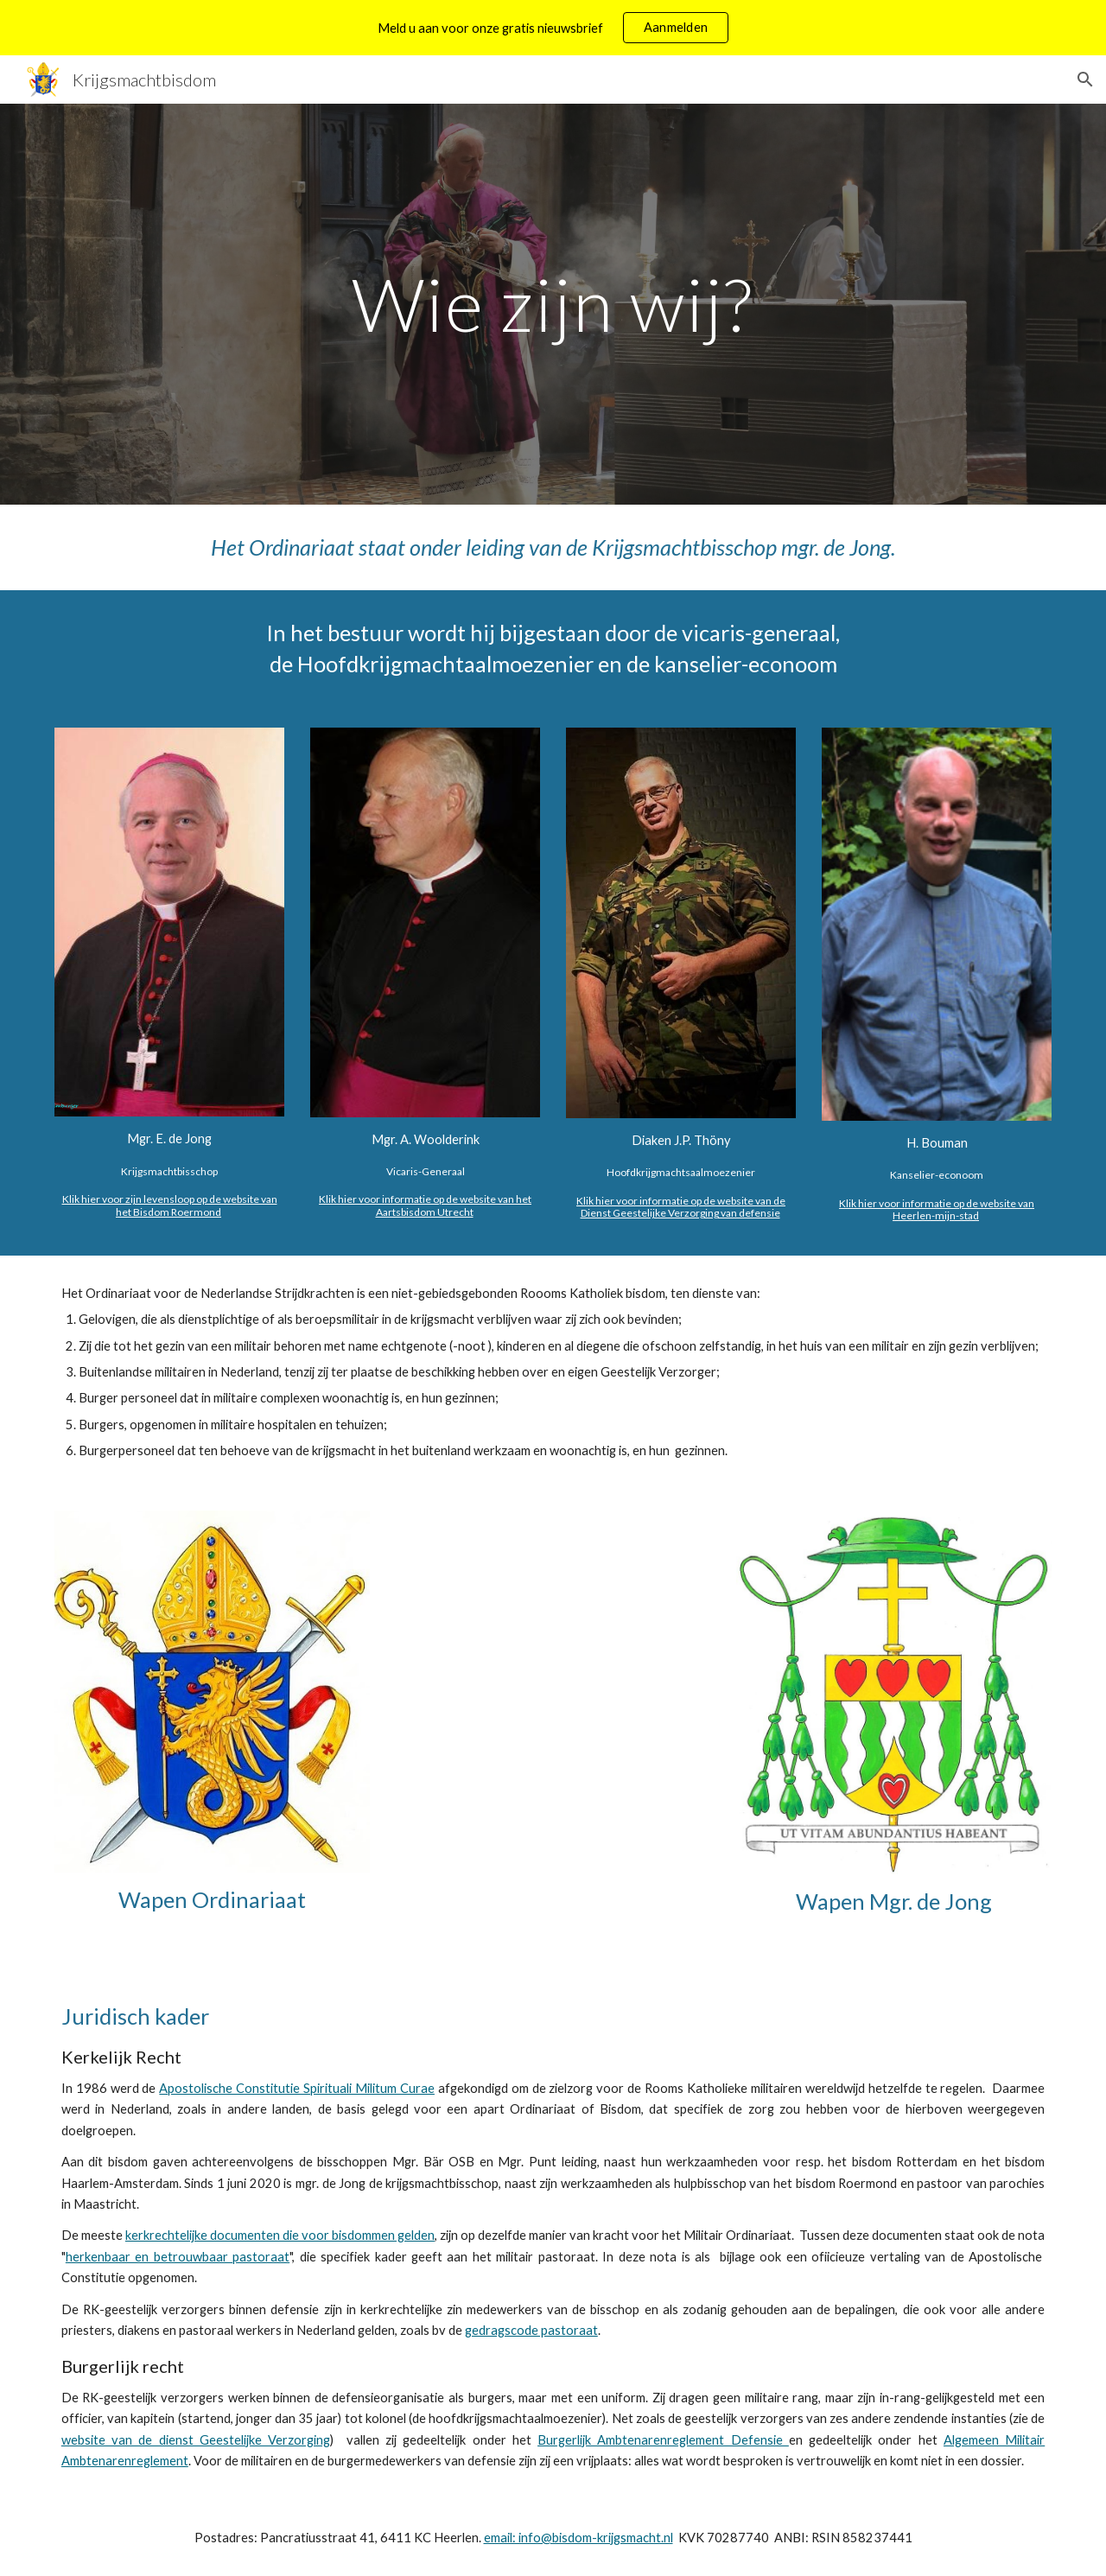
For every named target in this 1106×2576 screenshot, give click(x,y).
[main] (553, 303)
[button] (1085, 79)
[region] (553, 27)
